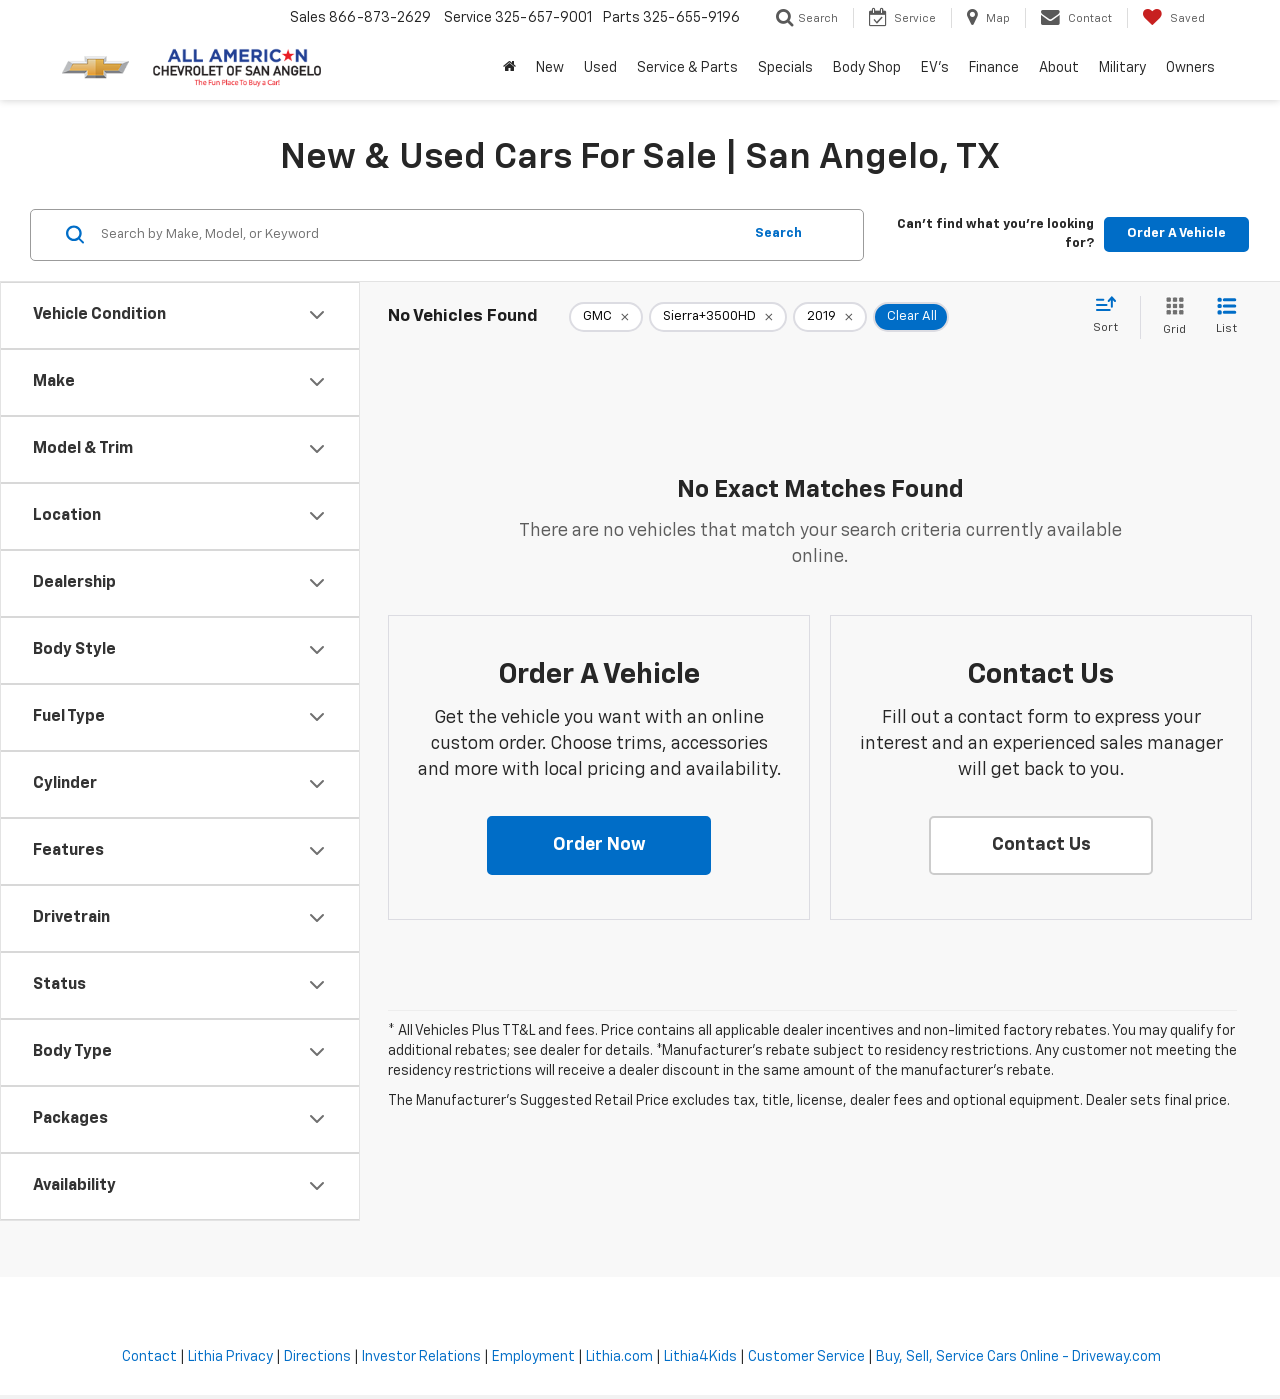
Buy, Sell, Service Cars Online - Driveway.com (1018, 1357)
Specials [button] (785, 68)
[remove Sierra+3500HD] (718, 317)
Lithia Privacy (230, 1357)
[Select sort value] (1111, 316)
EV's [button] (935, 68)
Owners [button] (1190, 68)
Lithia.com (619, 1357)
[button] (599, 846)
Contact (149, 1357)
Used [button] (600, 68)
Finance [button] (994, 68)
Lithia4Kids (700, 1357)
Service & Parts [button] (687, 68)
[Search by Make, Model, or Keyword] (418, 235)
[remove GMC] (606, 317)
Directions (317, 1357)
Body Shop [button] (867, 68)
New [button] (550, 68)
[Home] (509, 68)
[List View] (1226, 317)
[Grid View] (1170, 317)
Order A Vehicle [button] (1176, 233)
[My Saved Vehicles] (1173, 18)
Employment (533, 1357)
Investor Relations (421, 1357)
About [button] (1059, 68)
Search (778, 233)
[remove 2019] (830, 317)
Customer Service (806, 1357)
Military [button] (1122, 68)
